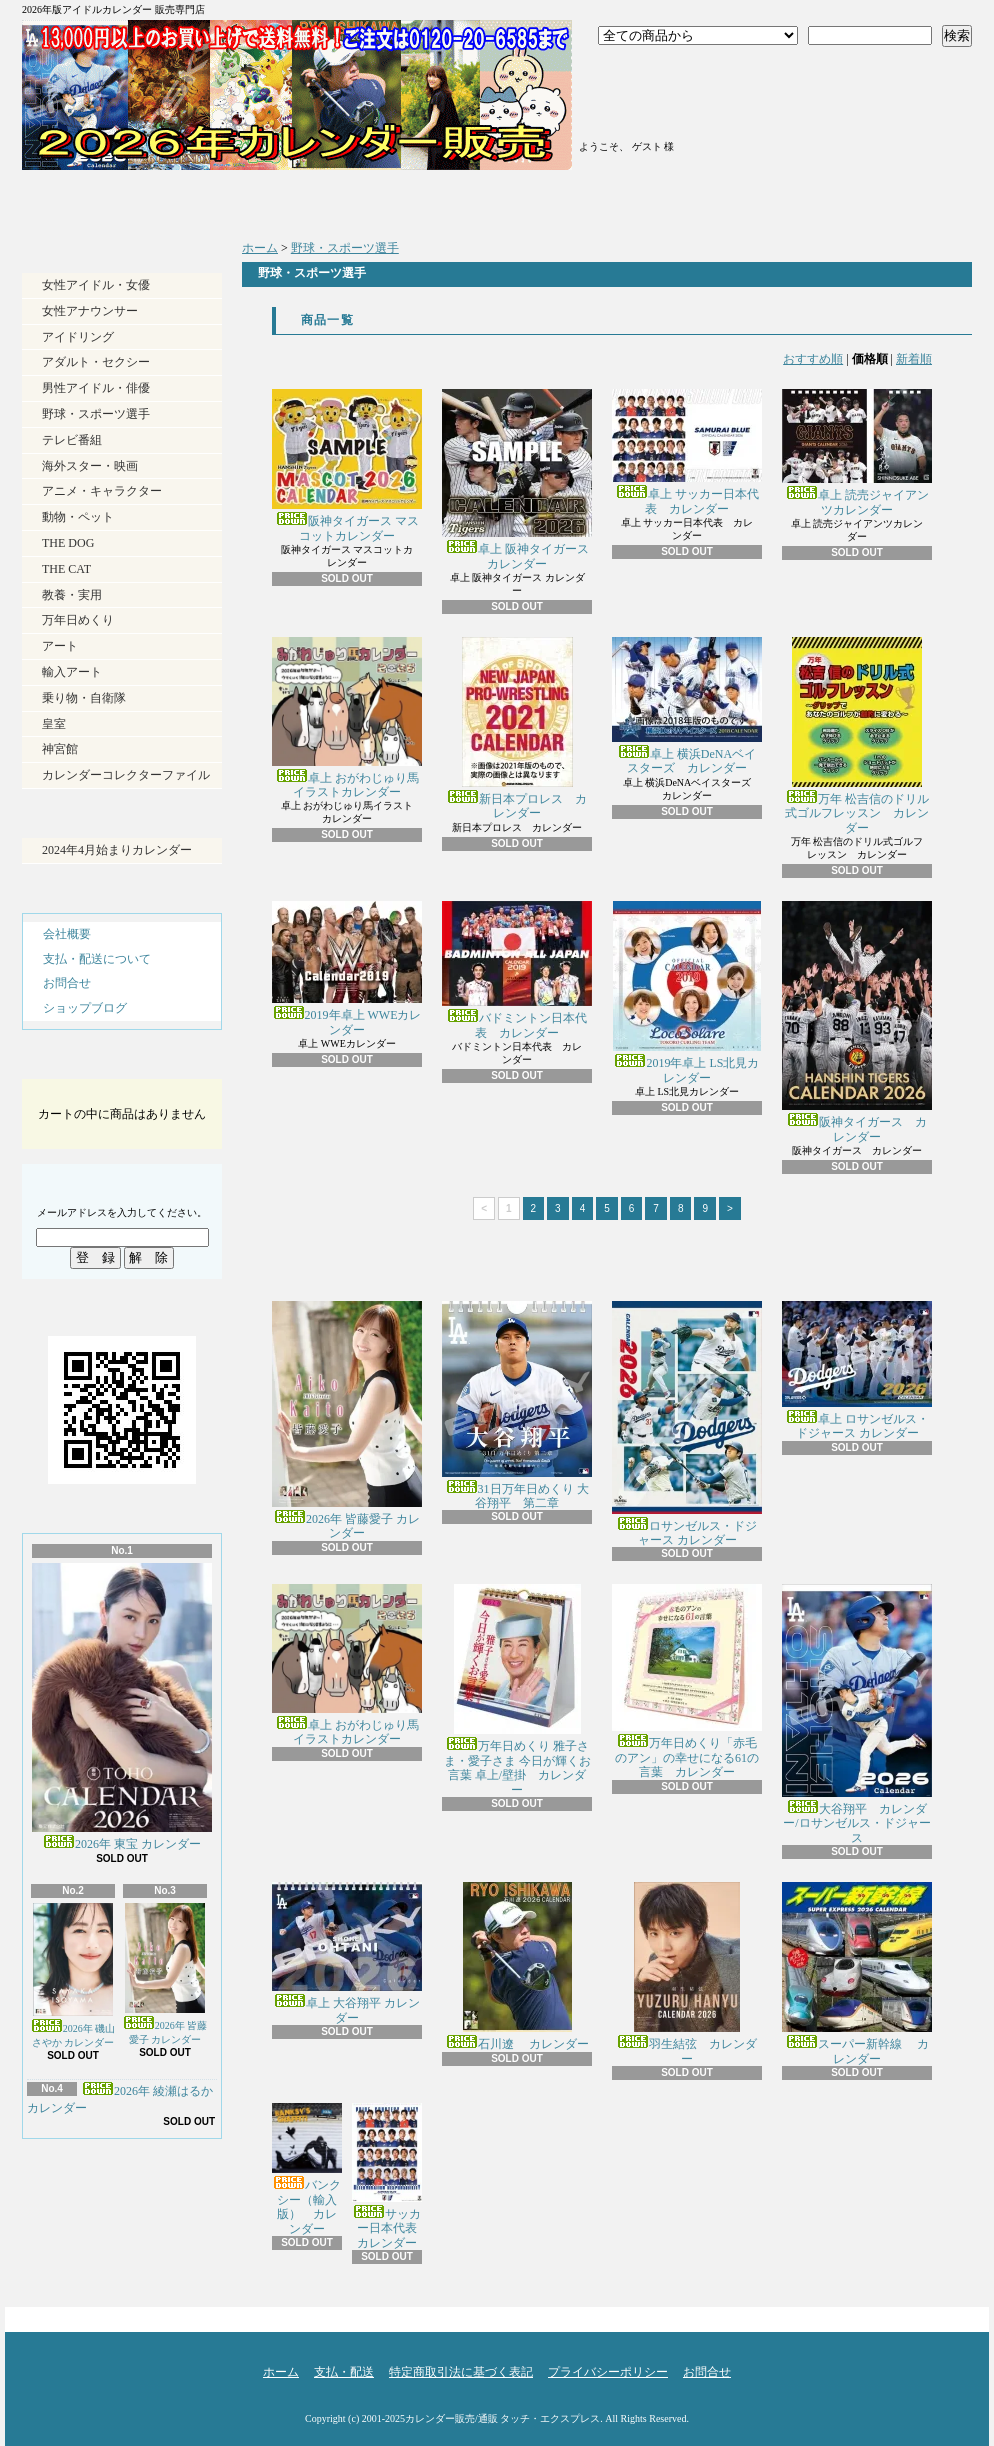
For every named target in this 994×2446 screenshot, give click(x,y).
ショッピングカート (854, 92)
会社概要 (67, 934)
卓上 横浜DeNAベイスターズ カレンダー (687, 706)
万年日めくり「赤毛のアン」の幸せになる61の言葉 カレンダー (687, 1681)
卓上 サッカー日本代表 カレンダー (687, 452)
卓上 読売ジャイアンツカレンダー (857, 452)
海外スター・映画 (90, 466)
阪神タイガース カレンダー (857, 1022)
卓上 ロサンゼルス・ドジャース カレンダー (857, 1370)
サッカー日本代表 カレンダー (390, 2176)
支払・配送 (344, 2372)
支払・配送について (377, 199)
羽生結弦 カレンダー (687, 1973)
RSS (85, 2240)
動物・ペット (78, 517)
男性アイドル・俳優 (96, 388)
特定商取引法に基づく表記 (461, 2372)
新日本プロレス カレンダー (517, 728)
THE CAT (66, 569)
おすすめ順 (813, 359)
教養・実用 (72, 595)
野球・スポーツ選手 (96, 414)
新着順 (914, 359)
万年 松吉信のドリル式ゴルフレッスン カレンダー (857, 736)
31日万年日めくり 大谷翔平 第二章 (517, 1405)
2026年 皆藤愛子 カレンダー (165, 1974)
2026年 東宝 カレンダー (122, 1707)
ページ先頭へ (937, 2314)
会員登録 (651, 98)
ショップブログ (614, 199)
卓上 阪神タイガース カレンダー (517, 479)
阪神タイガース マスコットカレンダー (347, 465)
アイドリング (78, 337)
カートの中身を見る (122, 1062)
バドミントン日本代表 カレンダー (517, 970)
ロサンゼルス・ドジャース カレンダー (687, 1424)
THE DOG (68, 543)
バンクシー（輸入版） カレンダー (307, 2169)
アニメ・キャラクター (102, 491)
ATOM (155, 2240)
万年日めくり (78, 620)
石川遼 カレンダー (517, 1966)
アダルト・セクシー (96, 362)
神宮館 (60, 749)
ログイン (651, 73)
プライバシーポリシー (608, 2372)
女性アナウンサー (90, 311)
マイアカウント (651, 123)
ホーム (140, 199)
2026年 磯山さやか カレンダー (73, 1975)
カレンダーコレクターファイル (126, 775)
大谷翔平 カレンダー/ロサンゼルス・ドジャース (857, 1714)
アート (60, 646)
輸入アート (72, 672)
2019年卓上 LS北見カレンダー (687, 992)
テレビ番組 (72, 440)
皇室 (54, 724)
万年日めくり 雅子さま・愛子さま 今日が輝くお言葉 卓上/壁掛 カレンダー (517, 1690)
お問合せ (851, 199)
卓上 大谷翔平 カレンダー (347, 1953)
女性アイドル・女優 (96, 285)
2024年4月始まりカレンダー (117, 850)
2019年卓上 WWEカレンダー (347, 968)
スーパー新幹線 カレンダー (857, 1973)
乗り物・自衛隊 (84, 698)
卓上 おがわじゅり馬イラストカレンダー (347, 718)
